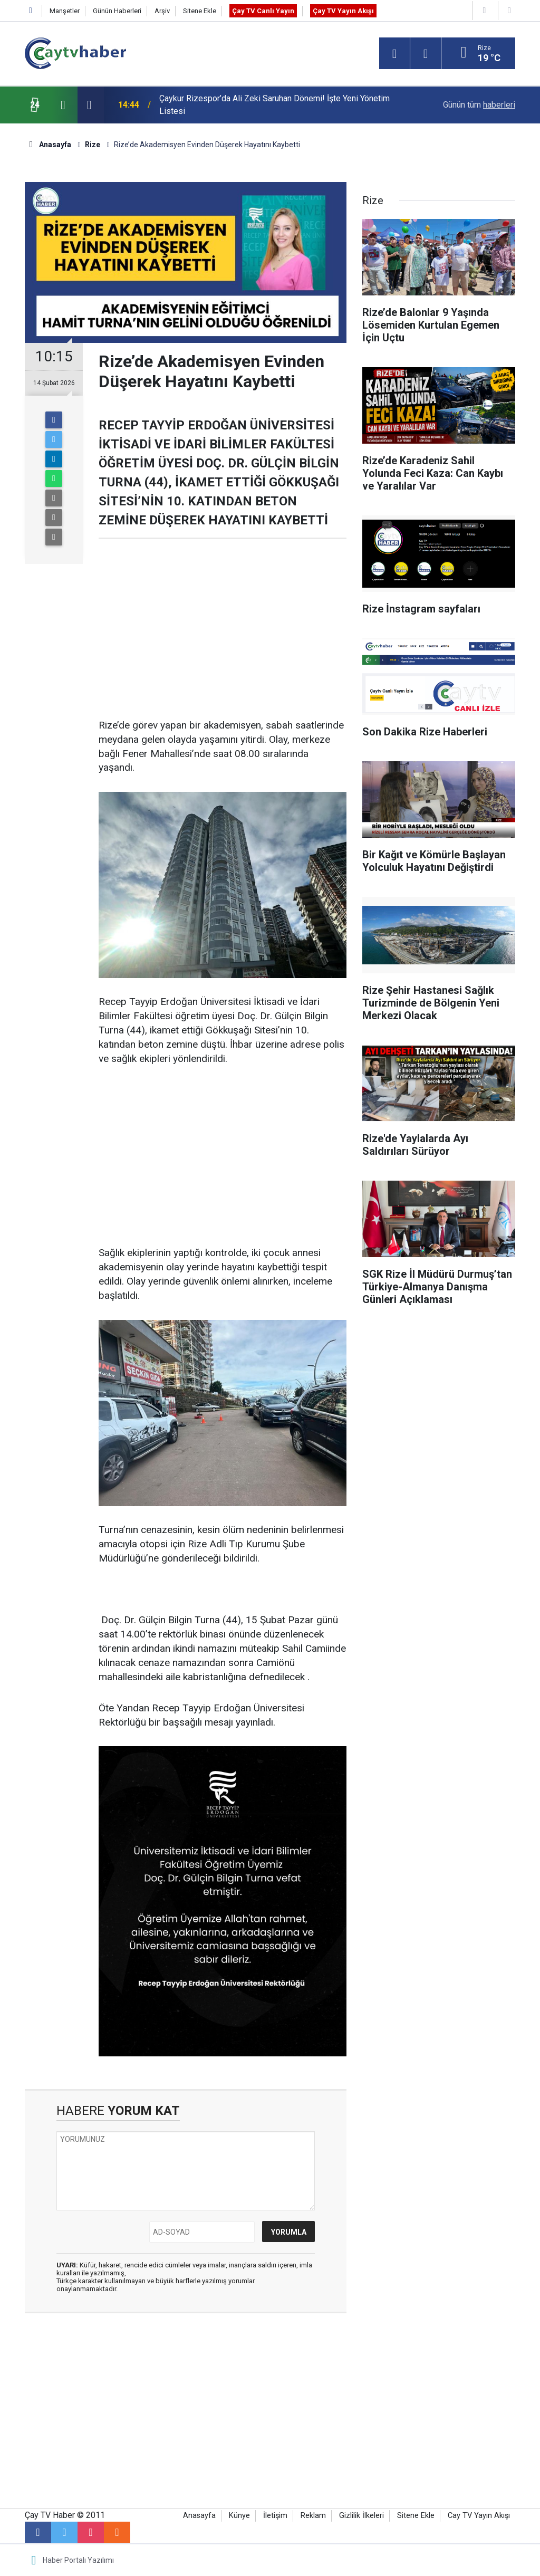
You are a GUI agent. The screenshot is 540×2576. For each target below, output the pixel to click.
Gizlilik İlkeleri (361, 2515)
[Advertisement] (222, 629)
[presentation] (63, 105)
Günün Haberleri (117, 11)
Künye (239, 2515)
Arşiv (162, 11)
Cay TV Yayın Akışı (479, 2515)
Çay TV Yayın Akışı (343, 11)
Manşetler (65, 11)
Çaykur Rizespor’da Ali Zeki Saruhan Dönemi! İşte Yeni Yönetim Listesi (274, 104)
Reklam (313, 2515)
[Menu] (394, 54)
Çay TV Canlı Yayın (263, 11)
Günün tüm (479, 105)
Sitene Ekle (199, 11)
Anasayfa (199, 2515)
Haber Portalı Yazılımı (78, 2560)
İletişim (275, 2515)
